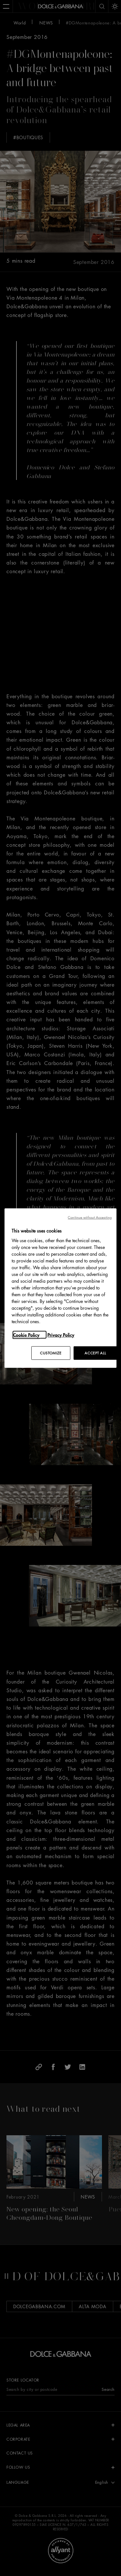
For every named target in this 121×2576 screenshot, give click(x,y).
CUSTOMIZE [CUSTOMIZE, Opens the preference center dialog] (50, 1353)
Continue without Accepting (90, 1217)
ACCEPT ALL (95, 1353)
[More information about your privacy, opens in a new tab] (29, 1335)
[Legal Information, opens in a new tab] (64, 1335)
